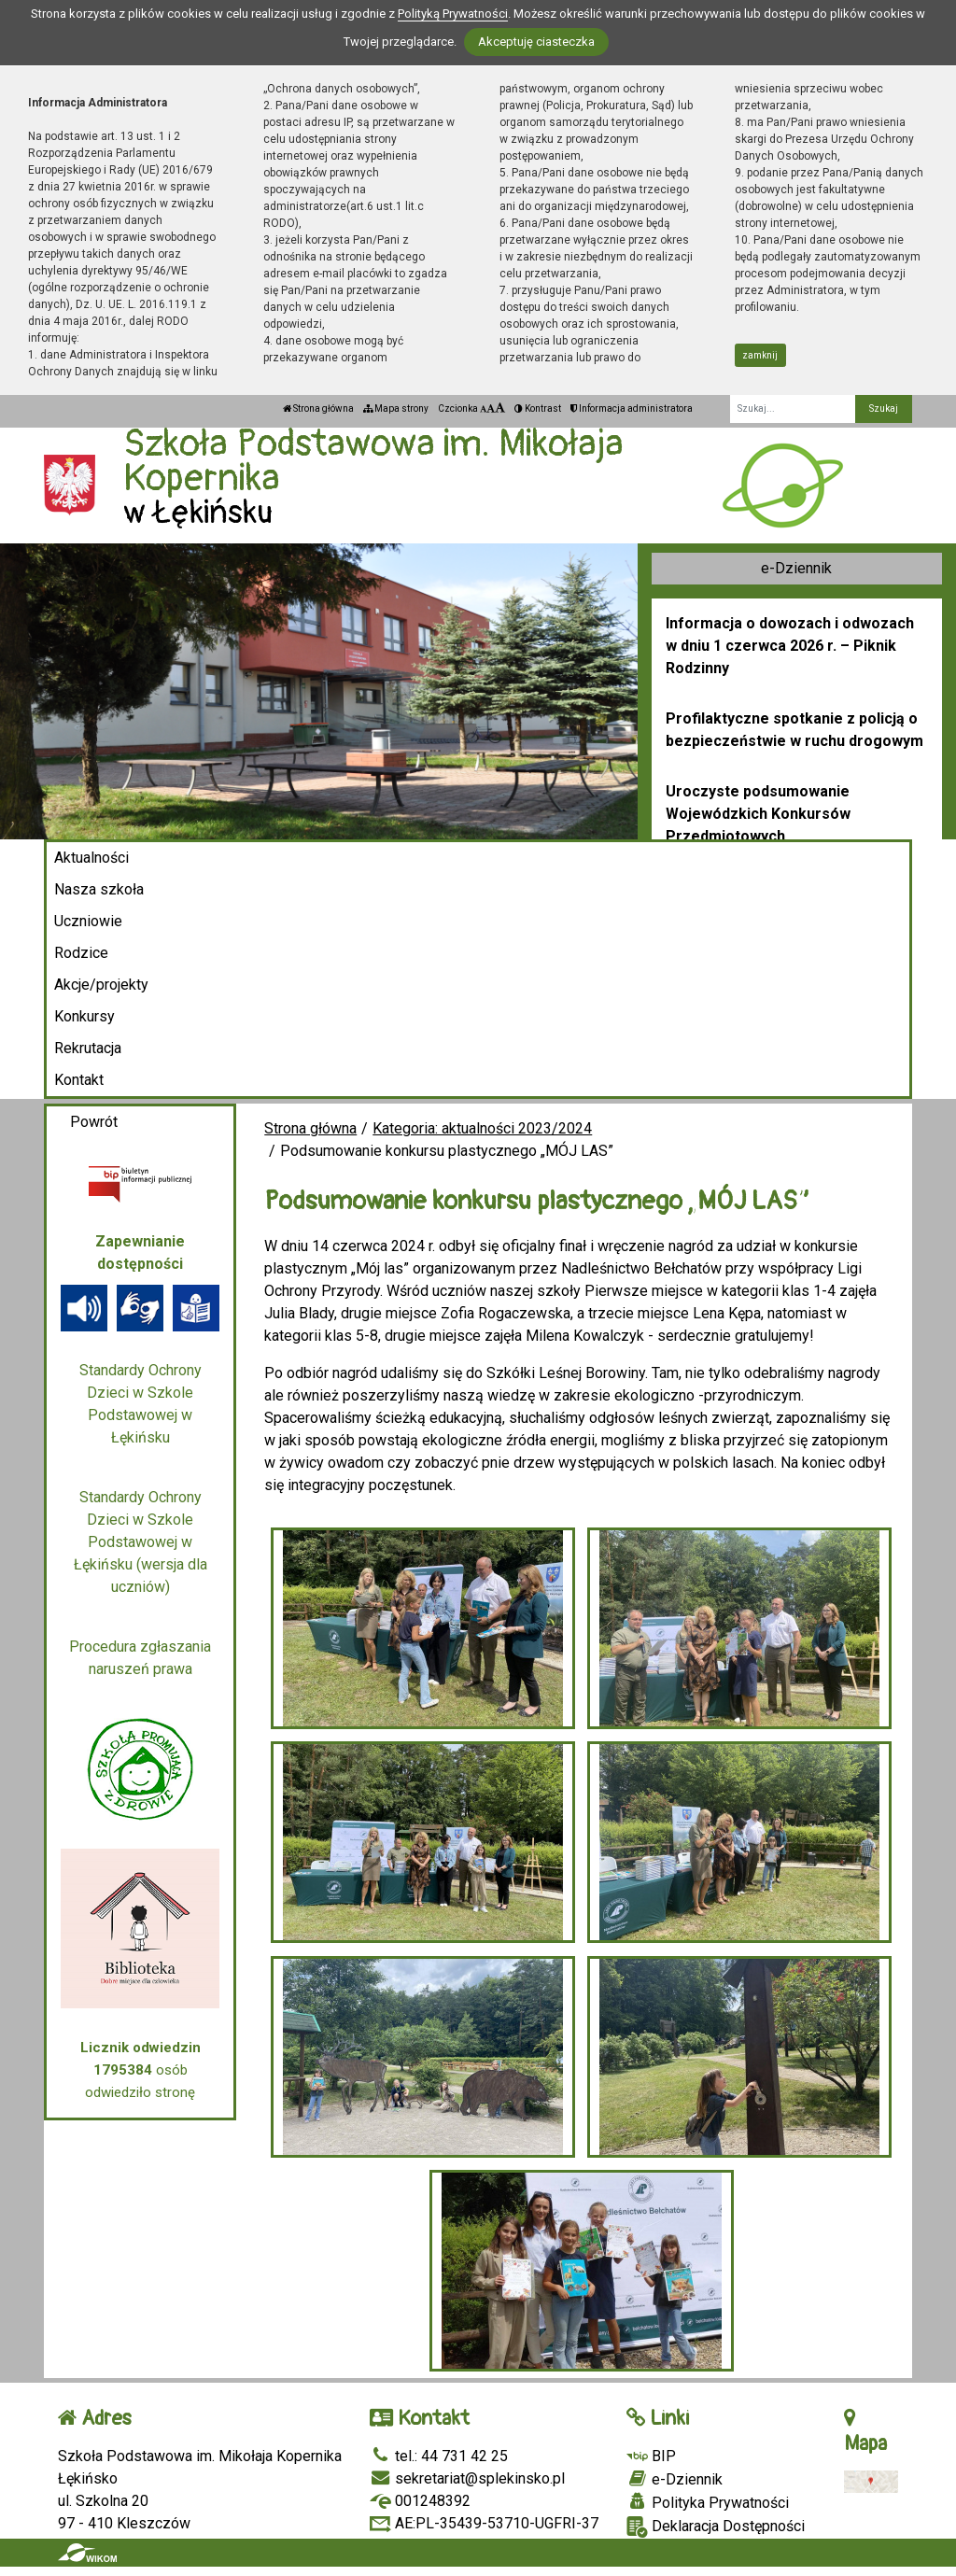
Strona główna (318, 408)
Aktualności (91, 857)
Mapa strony (396, 408)
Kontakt (79, 1080)
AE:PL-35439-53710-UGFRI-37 (484, 2523)
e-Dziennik (796, 568)
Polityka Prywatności (707, 2502)
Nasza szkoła (99, 889)
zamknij (760, 355)
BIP (651, 2456)
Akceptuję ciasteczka (536, 42)
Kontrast (537, 408)
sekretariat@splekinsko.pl (467, 2478)
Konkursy (84, 1016)
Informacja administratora (631, 408)
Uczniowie (88, 921)
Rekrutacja (87, 1048)
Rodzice (81, 953)
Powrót (94, 1122)
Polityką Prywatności (453, 14)
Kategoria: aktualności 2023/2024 (482, 1128)
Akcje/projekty (101, 984)
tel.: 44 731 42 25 (439, 2456)
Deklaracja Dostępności (715, 2527)
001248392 (420, 2501)
